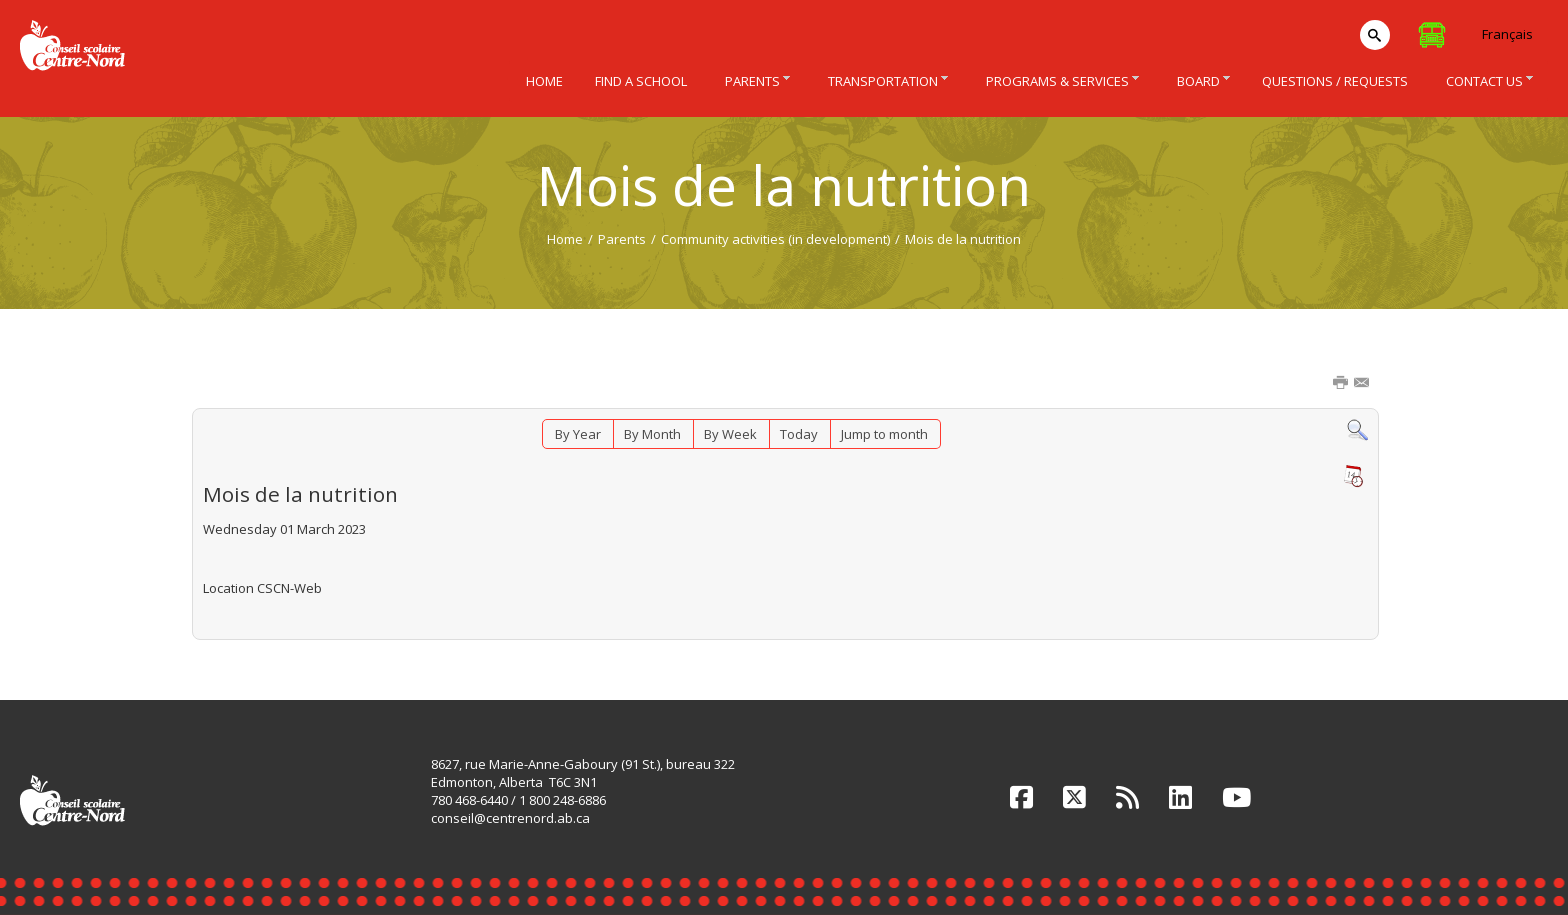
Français (1507, 34)
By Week (730, 434)
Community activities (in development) (775, 239)
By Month (652, 434)
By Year (578, 434)
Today (799, 434)
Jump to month (884, 434)
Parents (622, 239)
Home (565, 239)
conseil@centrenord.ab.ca (510, 818)
